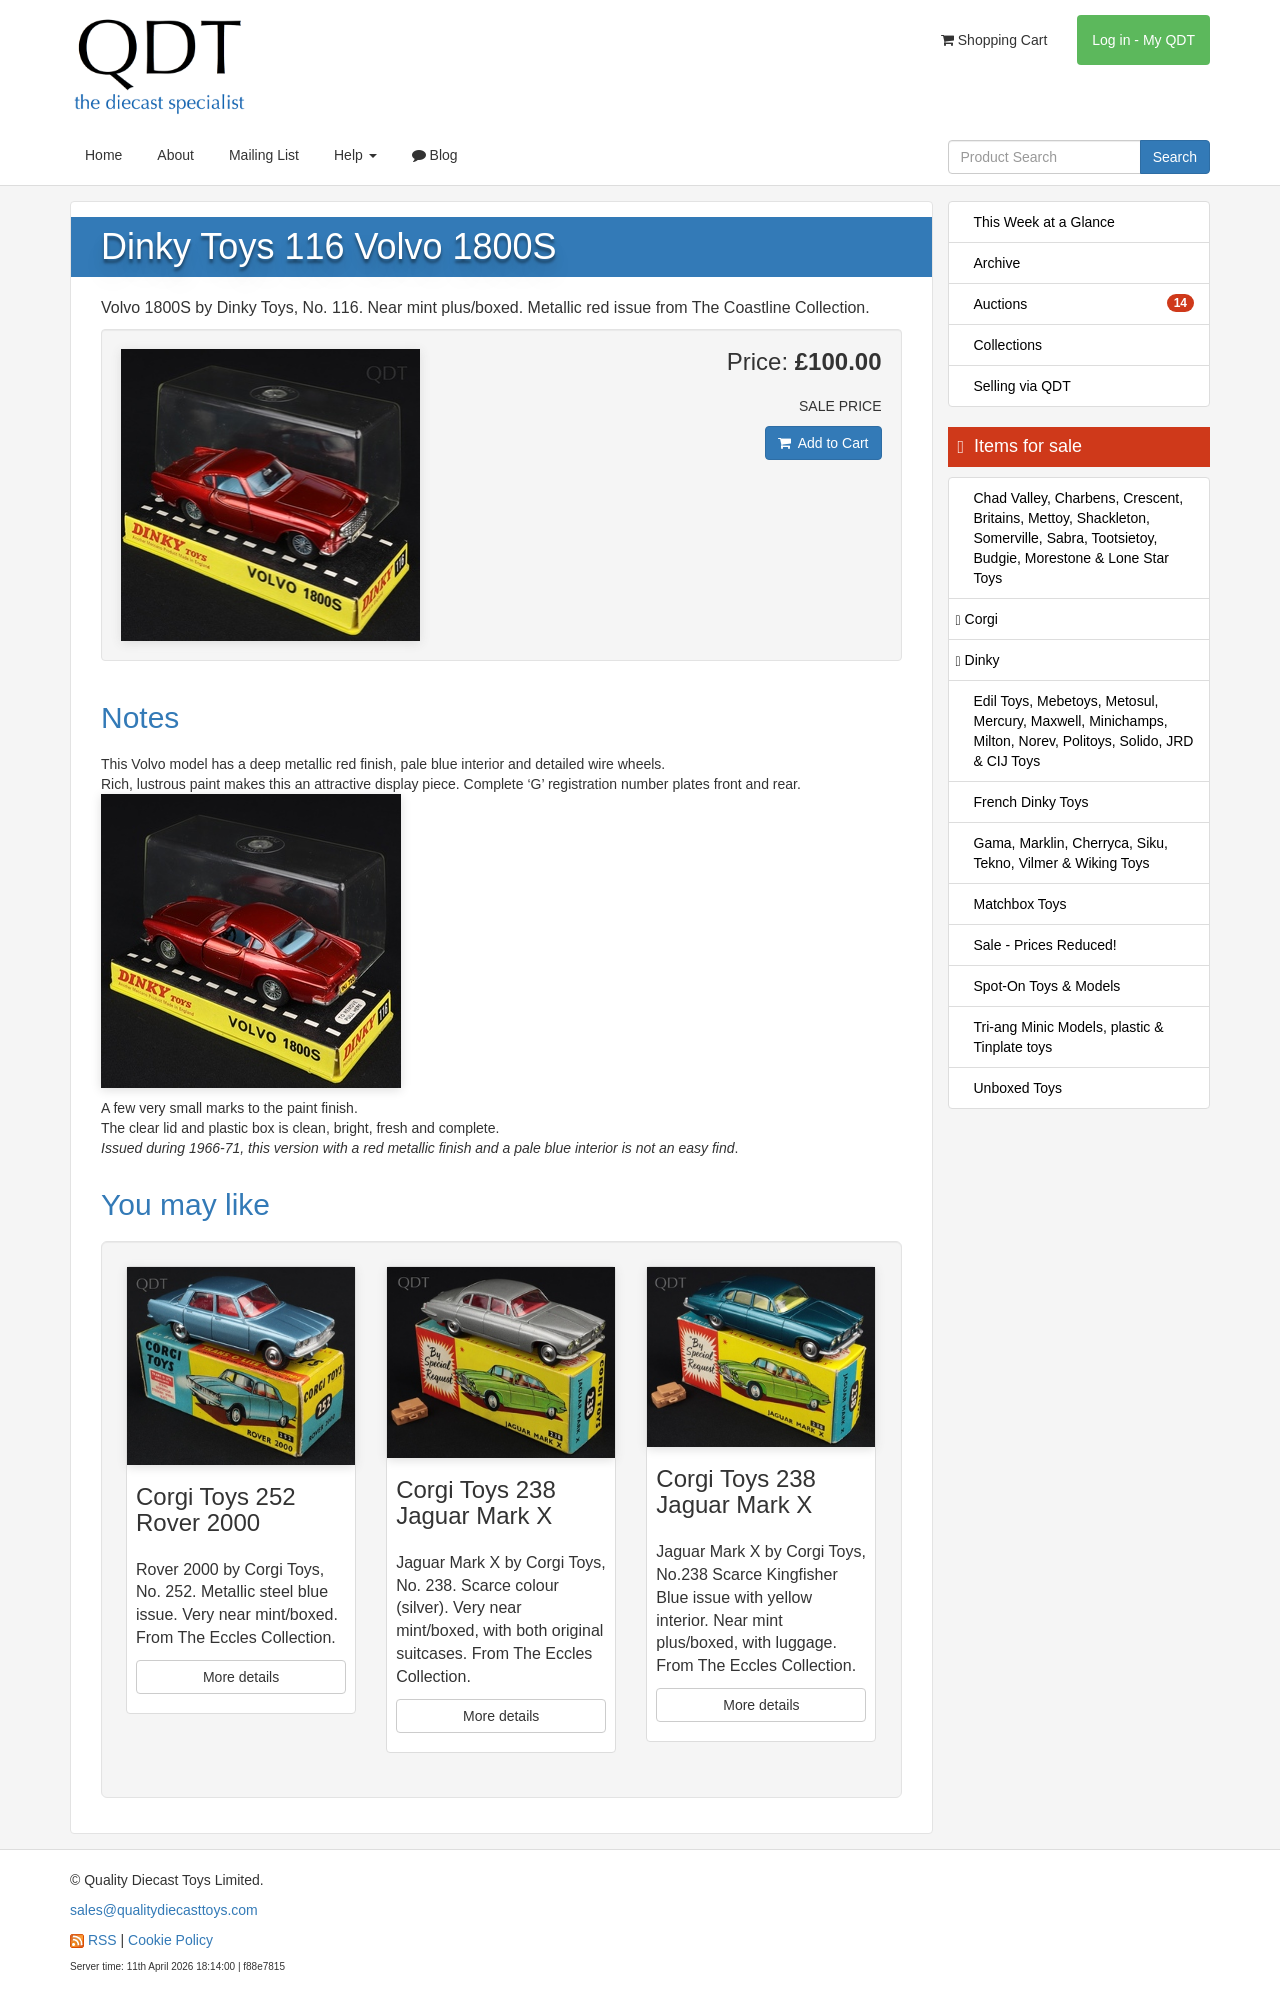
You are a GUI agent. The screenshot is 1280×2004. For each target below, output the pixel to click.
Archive (997, 263)
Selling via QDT (1022, 386)
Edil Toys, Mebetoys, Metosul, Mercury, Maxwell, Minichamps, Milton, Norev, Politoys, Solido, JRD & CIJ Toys (1084, 731)
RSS (102, 1940)
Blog (435, 155)
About (175, 155)
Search (1175, 157)
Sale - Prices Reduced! (1045, 945)
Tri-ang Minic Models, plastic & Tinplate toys (1069, 1037)
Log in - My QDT (1143, 40)
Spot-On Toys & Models (1047, 986)
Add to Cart (823, 443)
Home (103, 155)
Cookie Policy (170, 1940)
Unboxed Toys (1018, 1088)
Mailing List (264, 155)
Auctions (1084, 303)
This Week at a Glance (1044, 222)
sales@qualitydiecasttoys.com (164, 1910)
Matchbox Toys (1020, 904)
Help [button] (355, 155)
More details (241, 1677)
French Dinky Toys (1031, 802)
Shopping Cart (994, 40)
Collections (1008, 345)
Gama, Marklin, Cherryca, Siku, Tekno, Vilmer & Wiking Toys (1071, 853)
